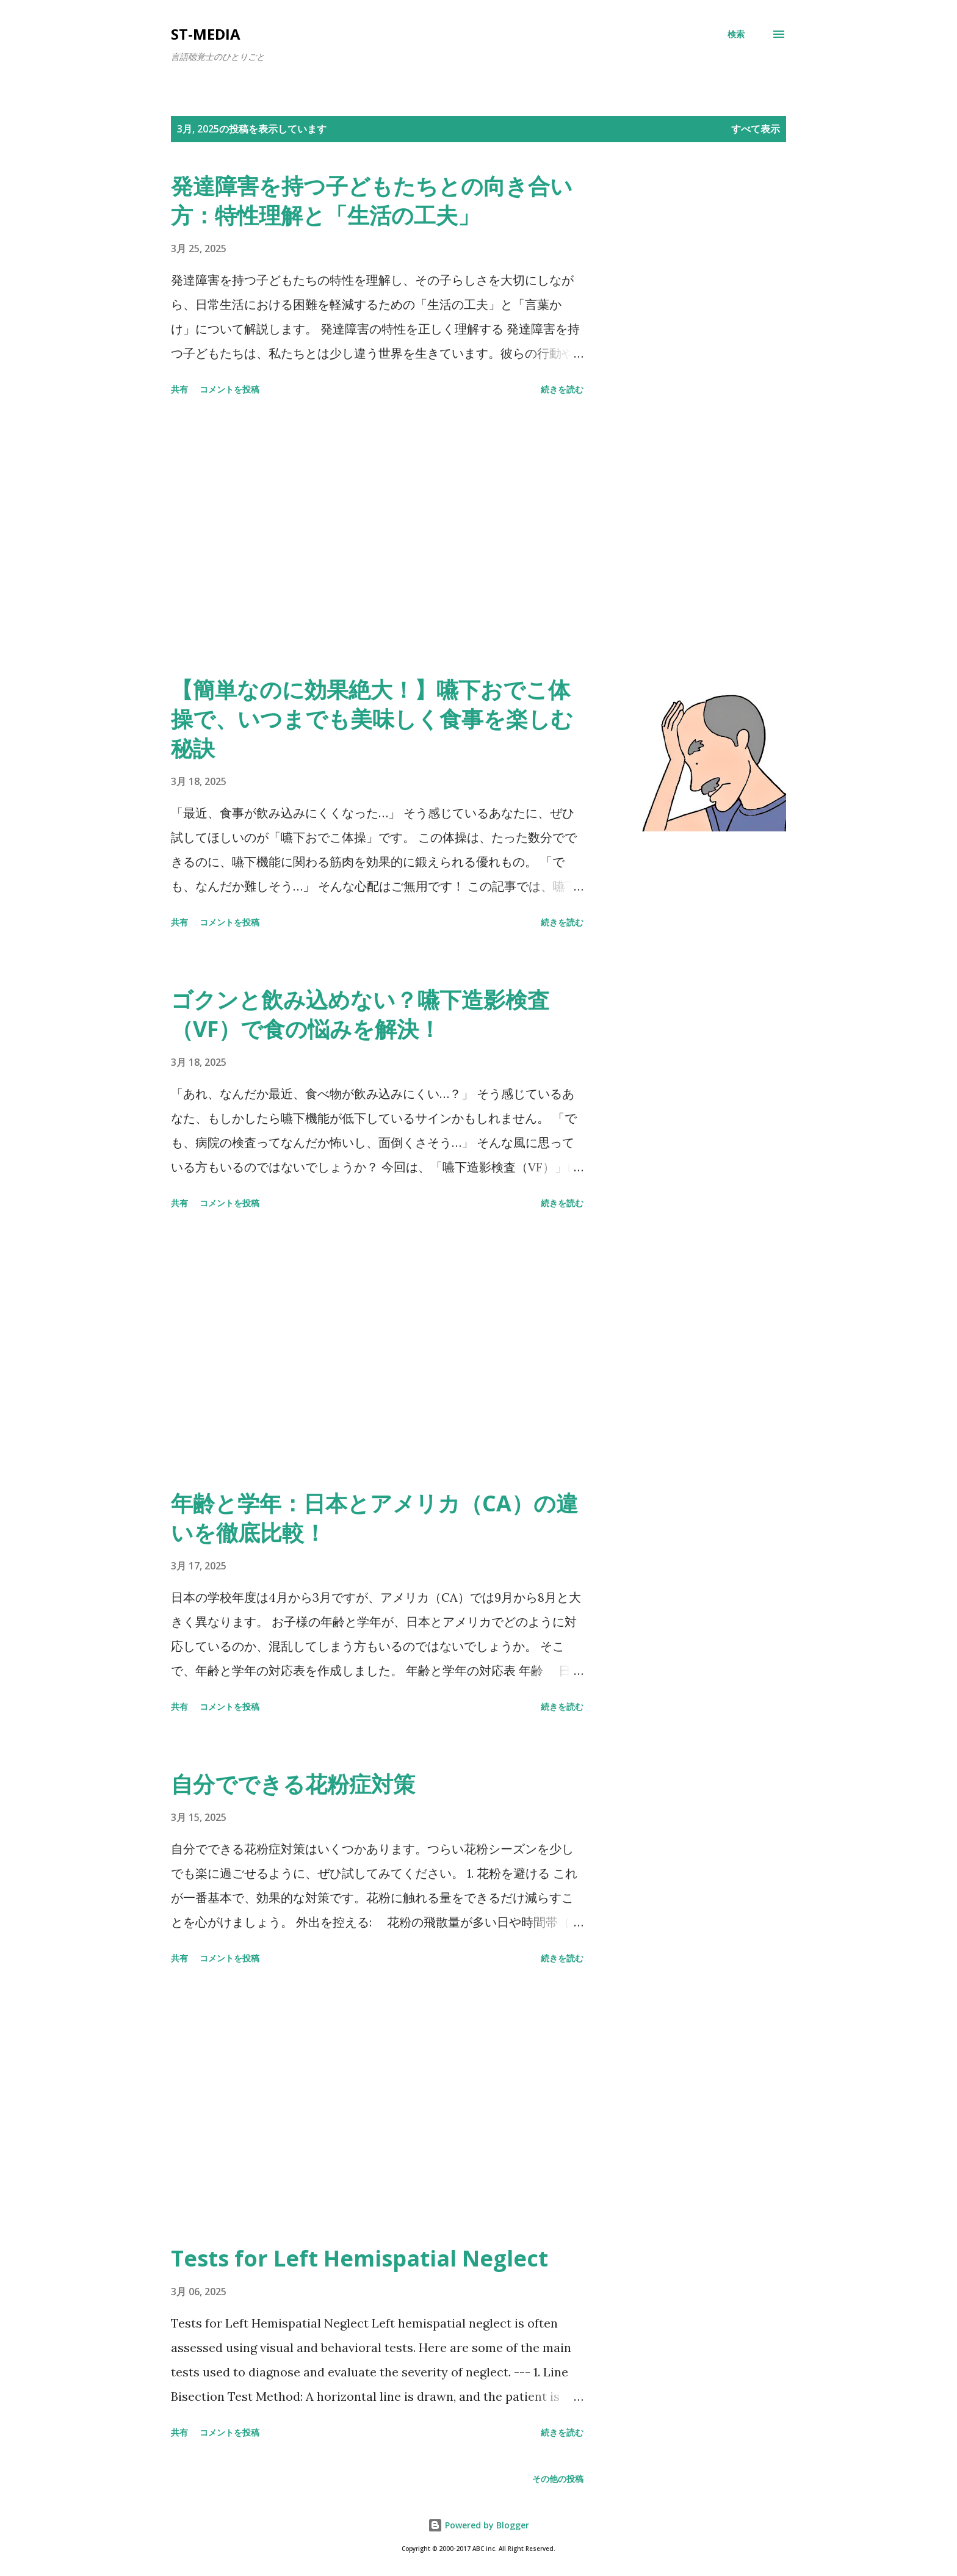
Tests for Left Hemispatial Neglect (359, 2258)
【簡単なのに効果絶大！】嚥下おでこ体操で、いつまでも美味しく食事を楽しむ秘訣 (372, 719)
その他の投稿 (557, 2478)
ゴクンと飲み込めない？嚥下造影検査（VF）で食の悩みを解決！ (360, 1014)
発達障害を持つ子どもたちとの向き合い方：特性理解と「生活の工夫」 (371, 200)
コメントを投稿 (229, 389)
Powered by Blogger (478, 2525)
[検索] (736, 34)
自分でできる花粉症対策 (293, 1784)
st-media (205, 34)
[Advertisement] (377, 537)
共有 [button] (179, 389)
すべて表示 (755, 129)
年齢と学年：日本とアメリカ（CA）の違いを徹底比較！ (374, 1517)
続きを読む (562, 389)
